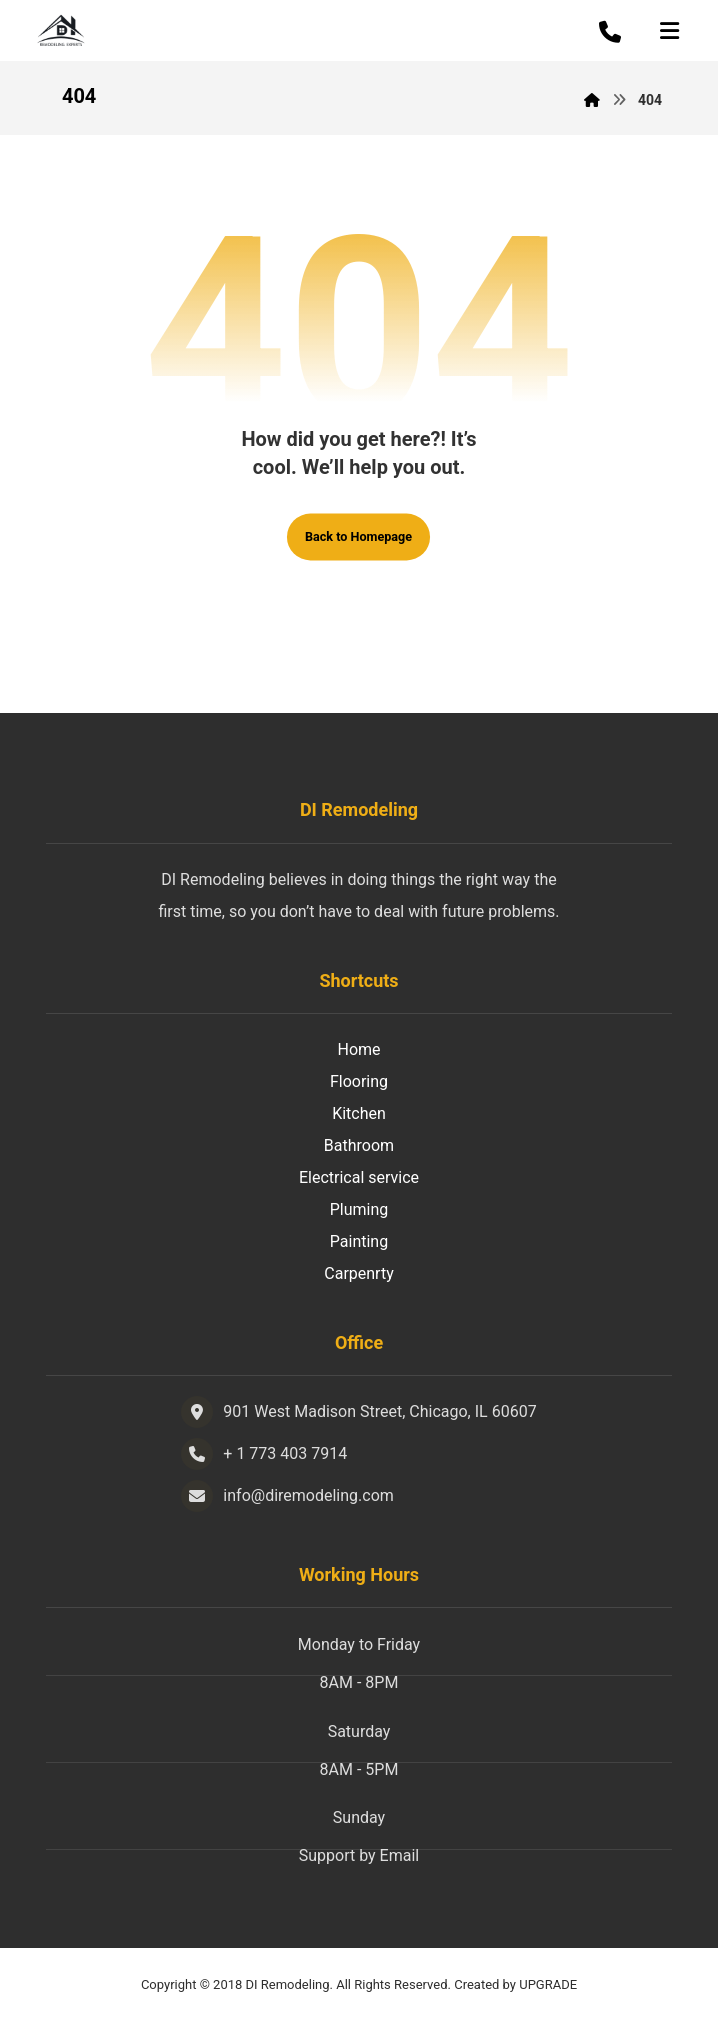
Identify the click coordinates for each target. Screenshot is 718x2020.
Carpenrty (358, 1273)
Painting (359, 1241)
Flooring (359, 1081)
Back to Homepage (358, 537)
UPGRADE (548, 1984)
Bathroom (359, 1145)
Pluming (359, 1209)
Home (358, 1049)
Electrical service (359, 1177)
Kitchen (359, 1113)
